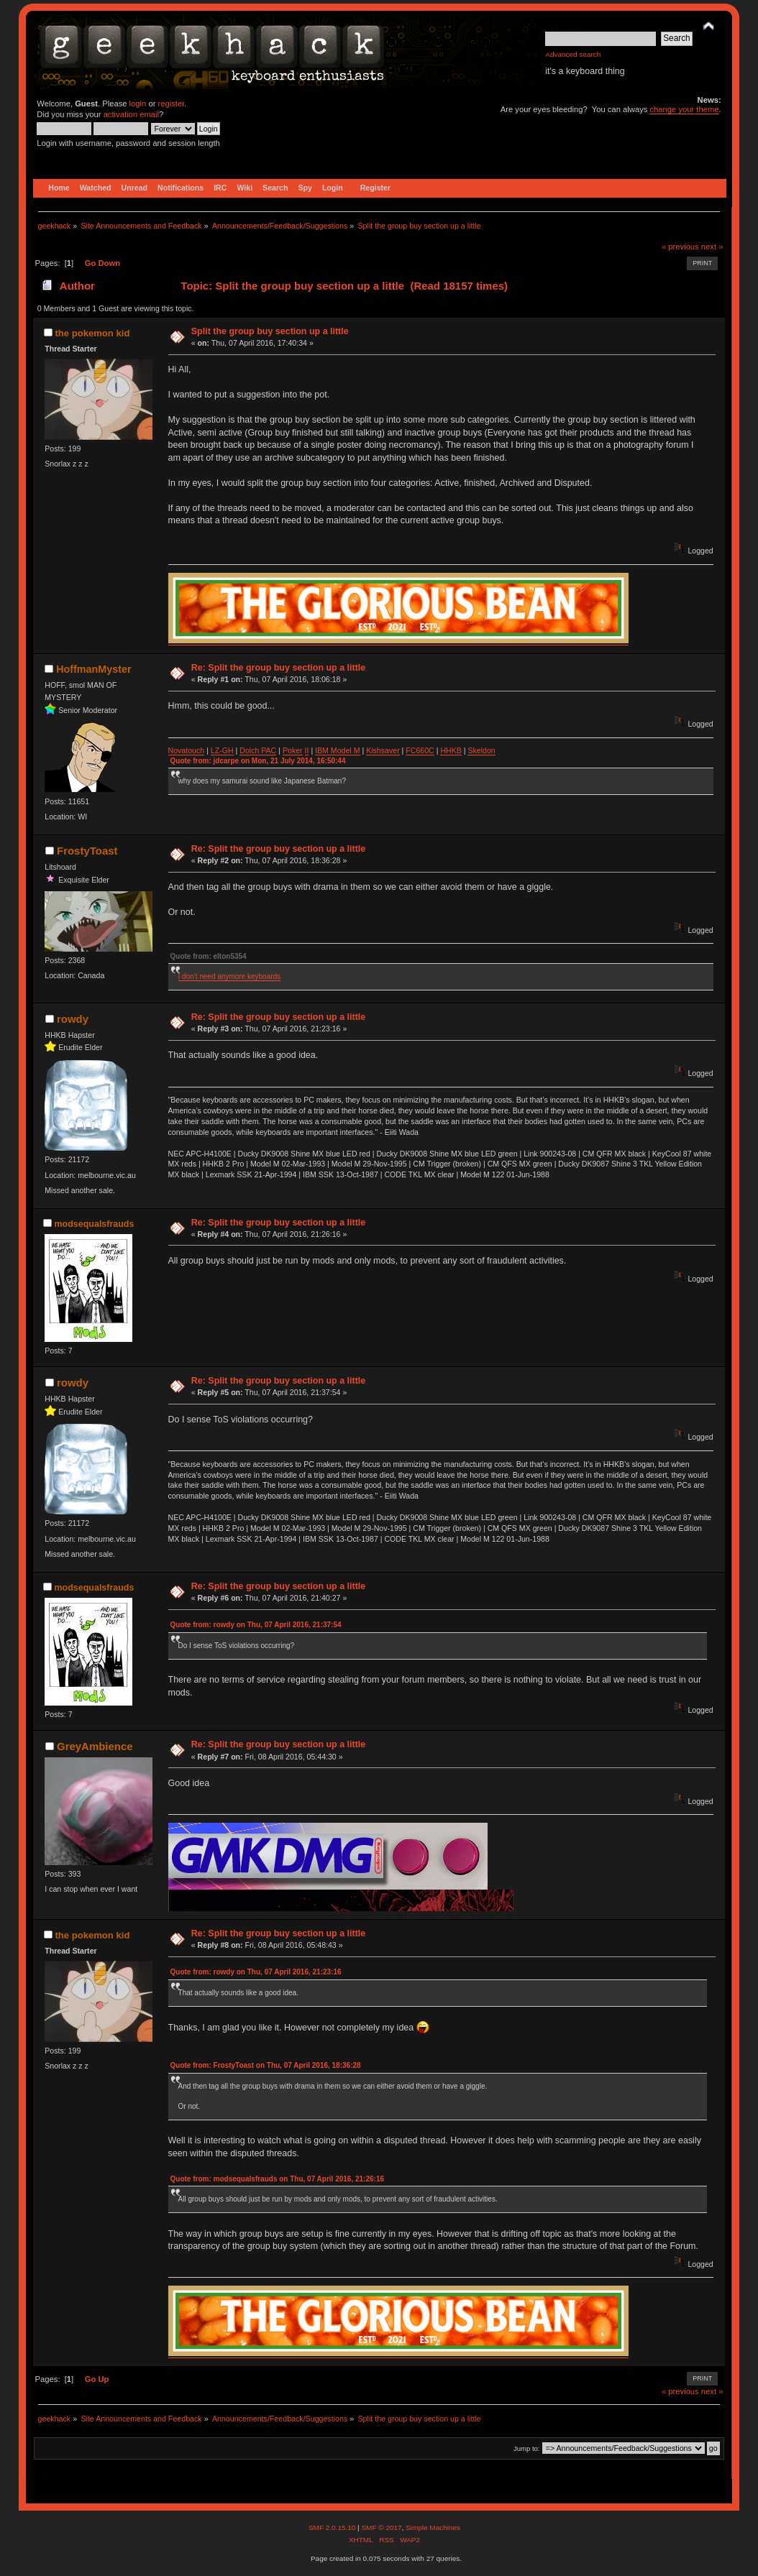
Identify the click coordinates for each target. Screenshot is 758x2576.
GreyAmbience (95, 1746)
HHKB (450, 750)
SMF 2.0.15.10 (333, 2527)
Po (287, 750)
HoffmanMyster (93, 669)
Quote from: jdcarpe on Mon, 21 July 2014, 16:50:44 (258, 761)
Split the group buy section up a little (270, 331)
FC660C (420, 750)
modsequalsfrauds (94, 1224)
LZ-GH (222, 750)
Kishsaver (383, 750)
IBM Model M (337, 750)
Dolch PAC (257, 750)
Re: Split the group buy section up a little (278, 668)
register (171, 103)
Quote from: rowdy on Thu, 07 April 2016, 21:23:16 (256, 1972)
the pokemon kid (92, 333)
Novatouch (186, 750)
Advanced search (573, 54)
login (138, 103)
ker (297, 750)
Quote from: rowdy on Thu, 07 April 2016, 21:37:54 (256, 1625)
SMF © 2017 (381, 2527)
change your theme (683, 109)
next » (712, 246)
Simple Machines (433, 2527)
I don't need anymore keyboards (229, 976)
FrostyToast (87, 851)
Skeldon (481, 750)
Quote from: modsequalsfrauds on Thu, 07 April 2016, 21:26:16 (277, 2179)
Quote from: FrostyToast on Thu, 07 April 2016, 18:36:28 (265, 2065)
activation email (131, 114)
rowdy (72, 1019)
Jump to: (526, 2448)
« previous (680, 246)
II (307, 750)
